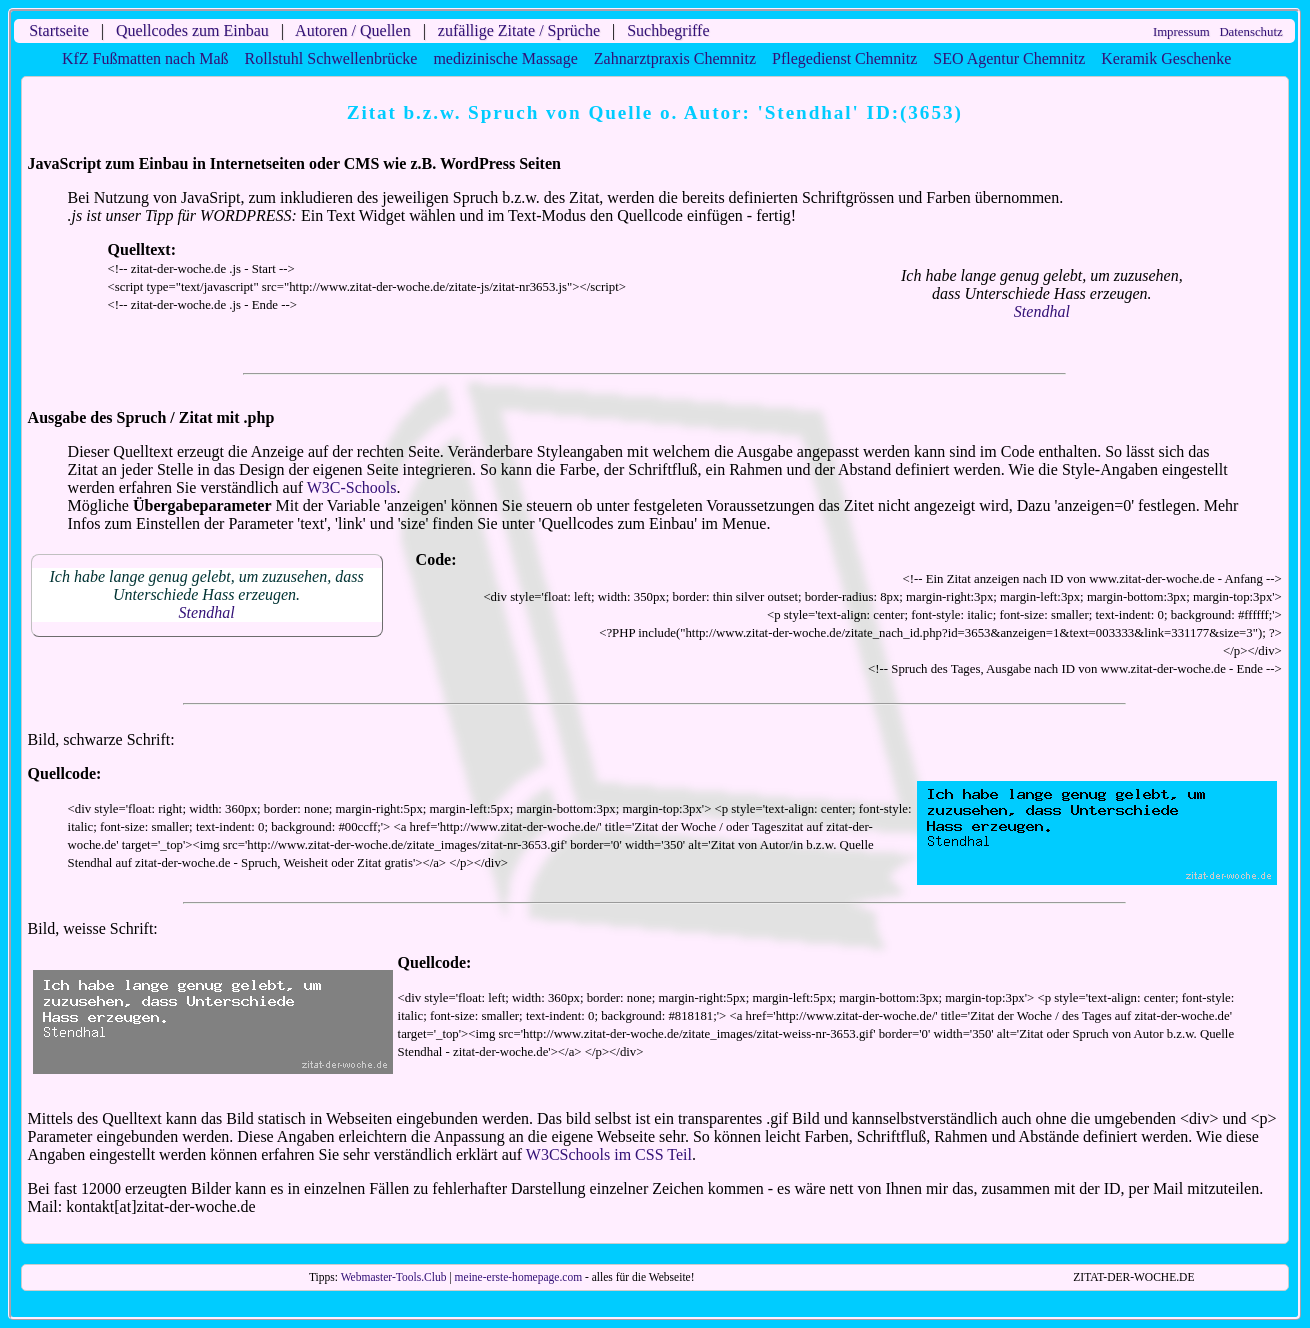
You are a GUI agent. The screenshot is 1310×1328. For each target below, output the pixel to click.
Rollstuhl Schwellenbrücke (331, 58)
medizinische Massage (505, 58)
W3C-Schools (352, 487)
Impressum (1181, 32)
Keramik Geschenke (1166, 58)
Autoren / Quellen (353, 30)
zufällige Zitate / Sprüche (519, 30)
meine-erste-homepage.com (519, 1277)
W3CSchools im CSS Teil (609, 1154)
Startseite (59, 30)
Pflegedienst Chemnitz (844, 58)
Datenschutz (1250, 32)
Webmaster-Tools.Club (394, 1277)
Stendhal (1042, 311)
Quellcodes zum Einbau (192, 30)
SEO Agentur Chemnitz (1009, 58)
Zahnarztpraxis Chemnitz (675, 58)
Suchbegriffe (668, 30)
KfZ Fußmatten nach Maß (145, 58)
